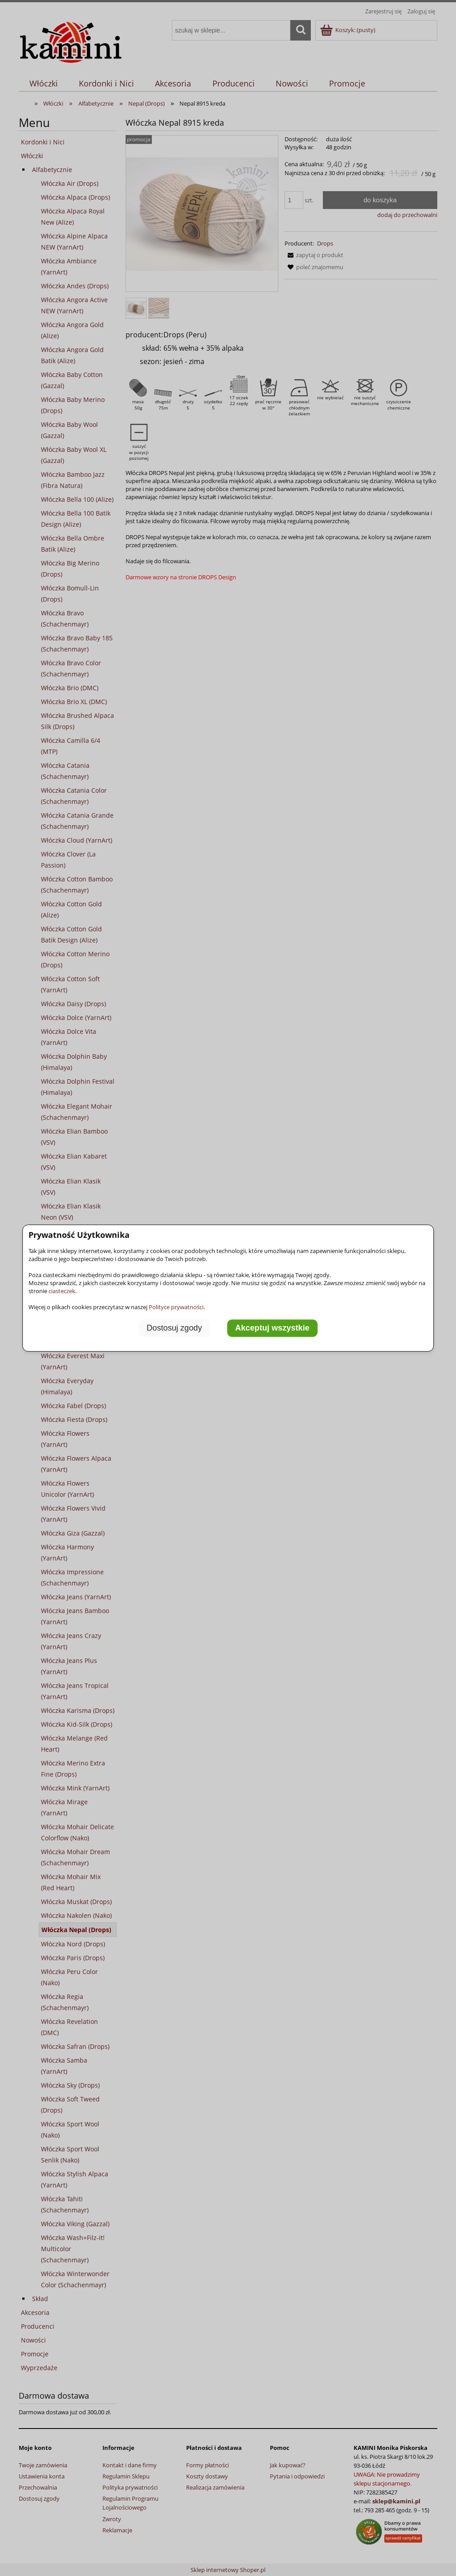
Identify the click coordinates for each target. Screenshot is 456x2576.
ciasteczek (62, 1291)
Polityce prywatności (176, 1307)
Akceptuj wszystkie (272, 1327)
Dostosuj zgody (174, 1327)
